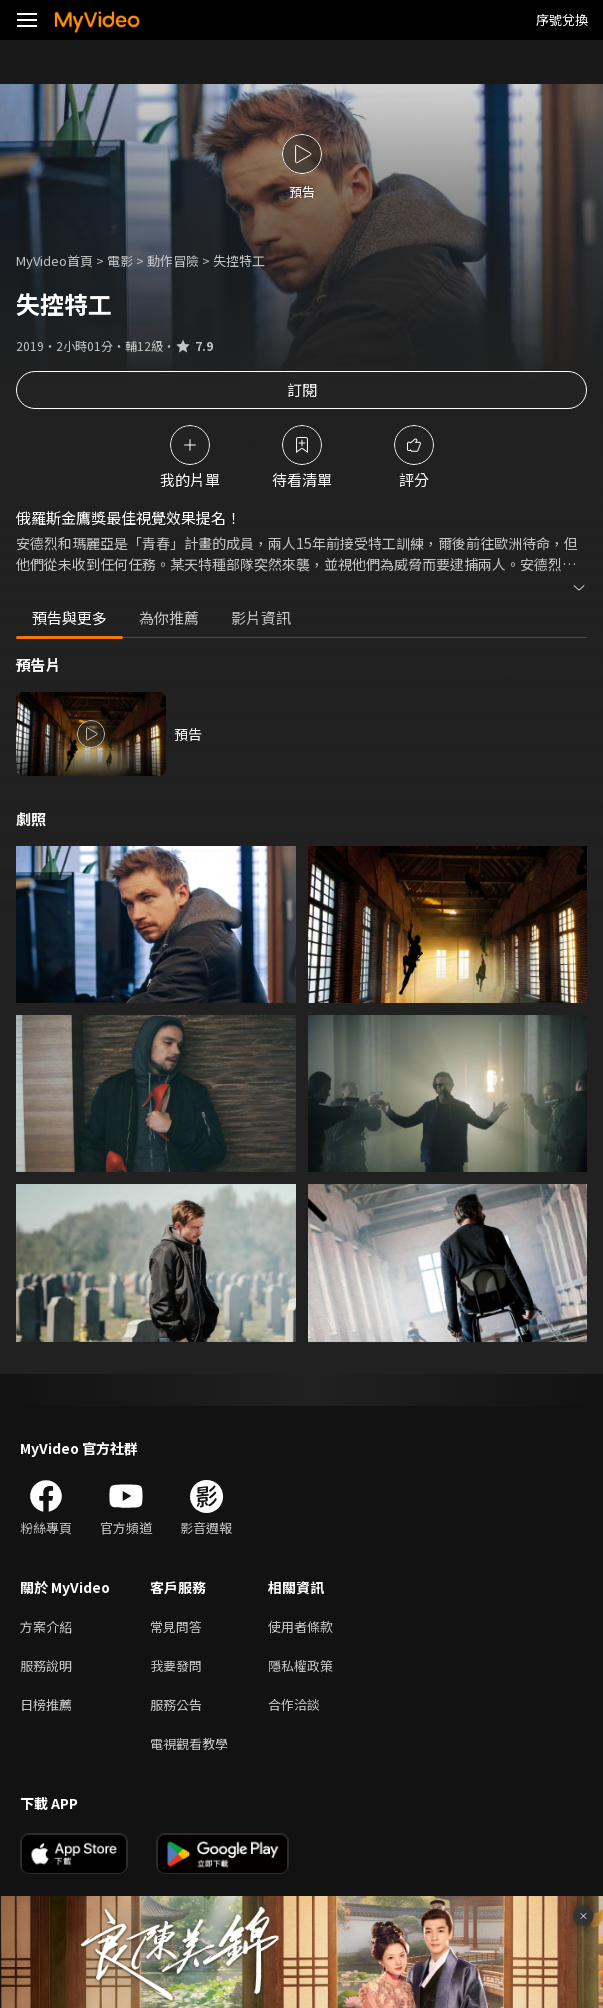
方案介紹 (46, 1626)
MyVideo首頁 (54, 260)
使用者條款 (300, 1626)
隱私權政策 (300, 1665)
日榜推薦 (46, 1704)
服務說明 (46, 1665)
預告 (188, 734)
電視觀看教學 (189, 1743)
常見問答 (176, 1626)
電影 (120, 260)
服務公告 (176, 1704)
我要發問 (176, 1665)
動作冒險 (173, 260)
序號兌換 (562, 19)
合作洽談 (294, 1704)
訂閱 (302, 389)
